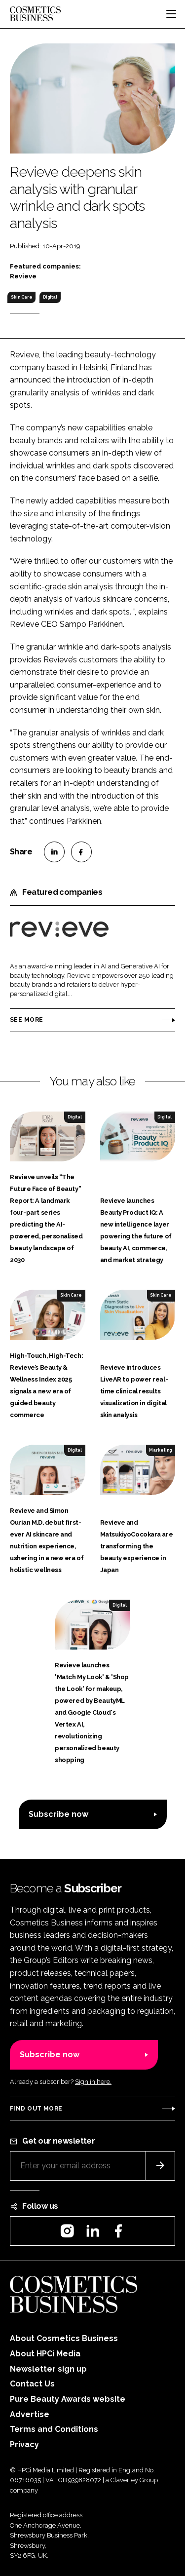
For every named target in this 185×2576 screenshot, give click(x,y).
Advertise (29, 2414)
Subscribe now (58, 1814)
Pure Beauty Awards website (67, 2399)
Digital (50, 297)
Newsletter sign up (48, 2369)
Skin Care (22, 297)
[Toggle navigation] (171, 13)
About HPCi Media (45, 2353)
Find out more (36, 2108)
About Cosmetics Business (64, 2338)
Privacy (24, 2444)
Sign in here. (93, 2081)
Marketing (160, 1450)
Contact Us (32, 2383)
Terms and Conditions (54, 2429)
